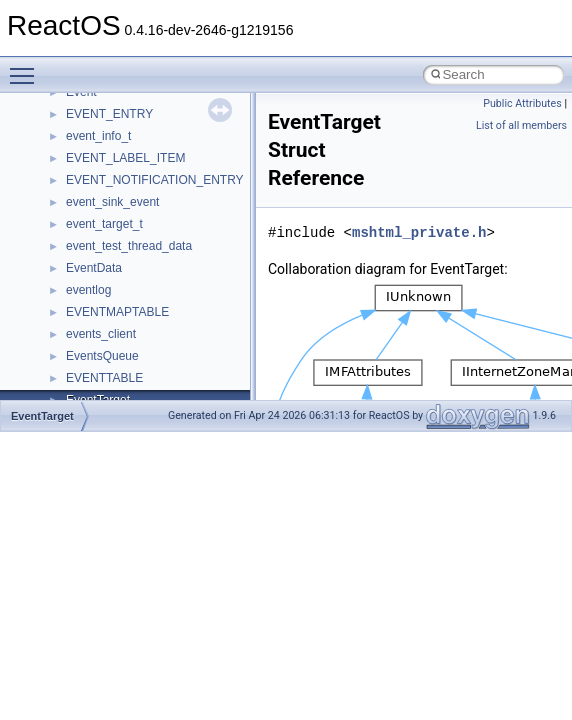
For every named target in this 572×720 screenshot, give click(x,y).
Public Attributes (522, 103)
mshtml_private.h (419, 232)
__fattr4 (86, 296)
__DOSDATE (101, 186)
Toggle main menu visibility (27, 67)
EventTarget (42, 416)
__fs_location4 (104, 340)
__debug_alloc (105, 98)
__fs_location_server (121, 362)
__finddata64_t (105, 318)
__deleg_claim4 (108, 120)
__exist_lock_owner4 (122, 252)
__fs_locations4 (107, 384)
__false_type (100, 274)
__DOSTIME (100, 208)
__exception (98, 230)
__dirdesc (92, 164)
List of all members (521, 125)
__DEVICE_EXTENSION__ (139, 142)
